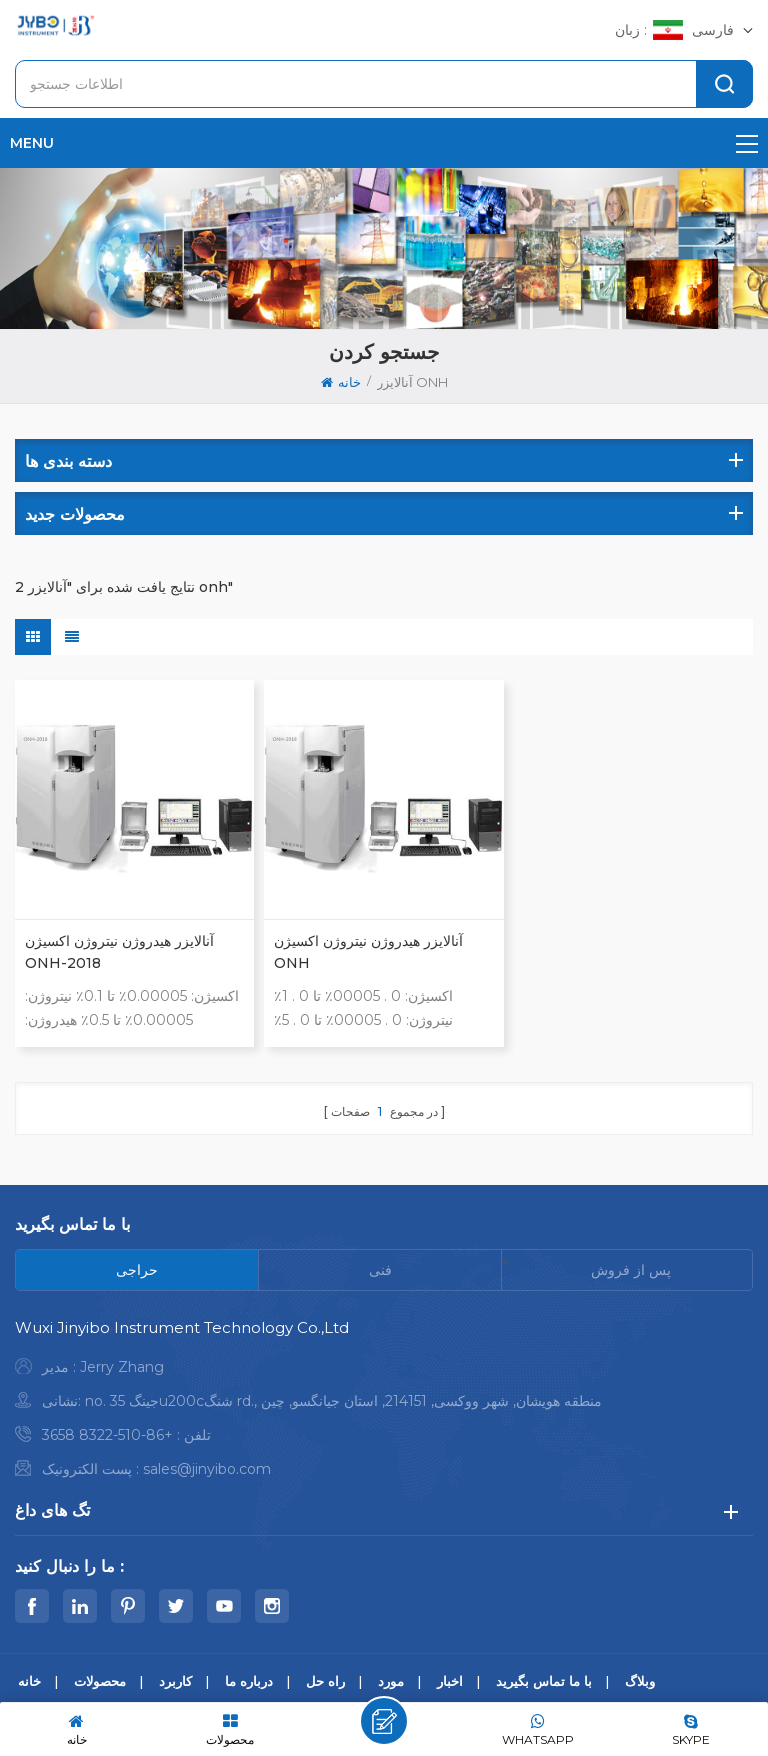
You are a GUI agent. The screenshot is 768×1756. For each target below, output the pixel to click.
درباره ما (249, 1681)
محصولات (100, 1681)
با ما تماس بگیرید (544, 1681)
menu (384, 143)
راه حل (325, 1681)
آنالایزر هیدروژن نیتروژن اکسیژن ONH (368, 952)
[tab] (137, 1270)
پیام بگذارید (384, 1721)
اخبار (450, 1681)
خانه (341, 382)
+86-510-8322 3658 (107, 1435)
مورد (391, 1681)
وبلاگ (640, 1681)
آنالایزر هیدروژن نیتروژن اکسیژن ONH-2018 (119, 952)
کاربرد (175, 1681)
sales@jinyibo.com (207, 1469)
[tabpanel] (384, 1403)
